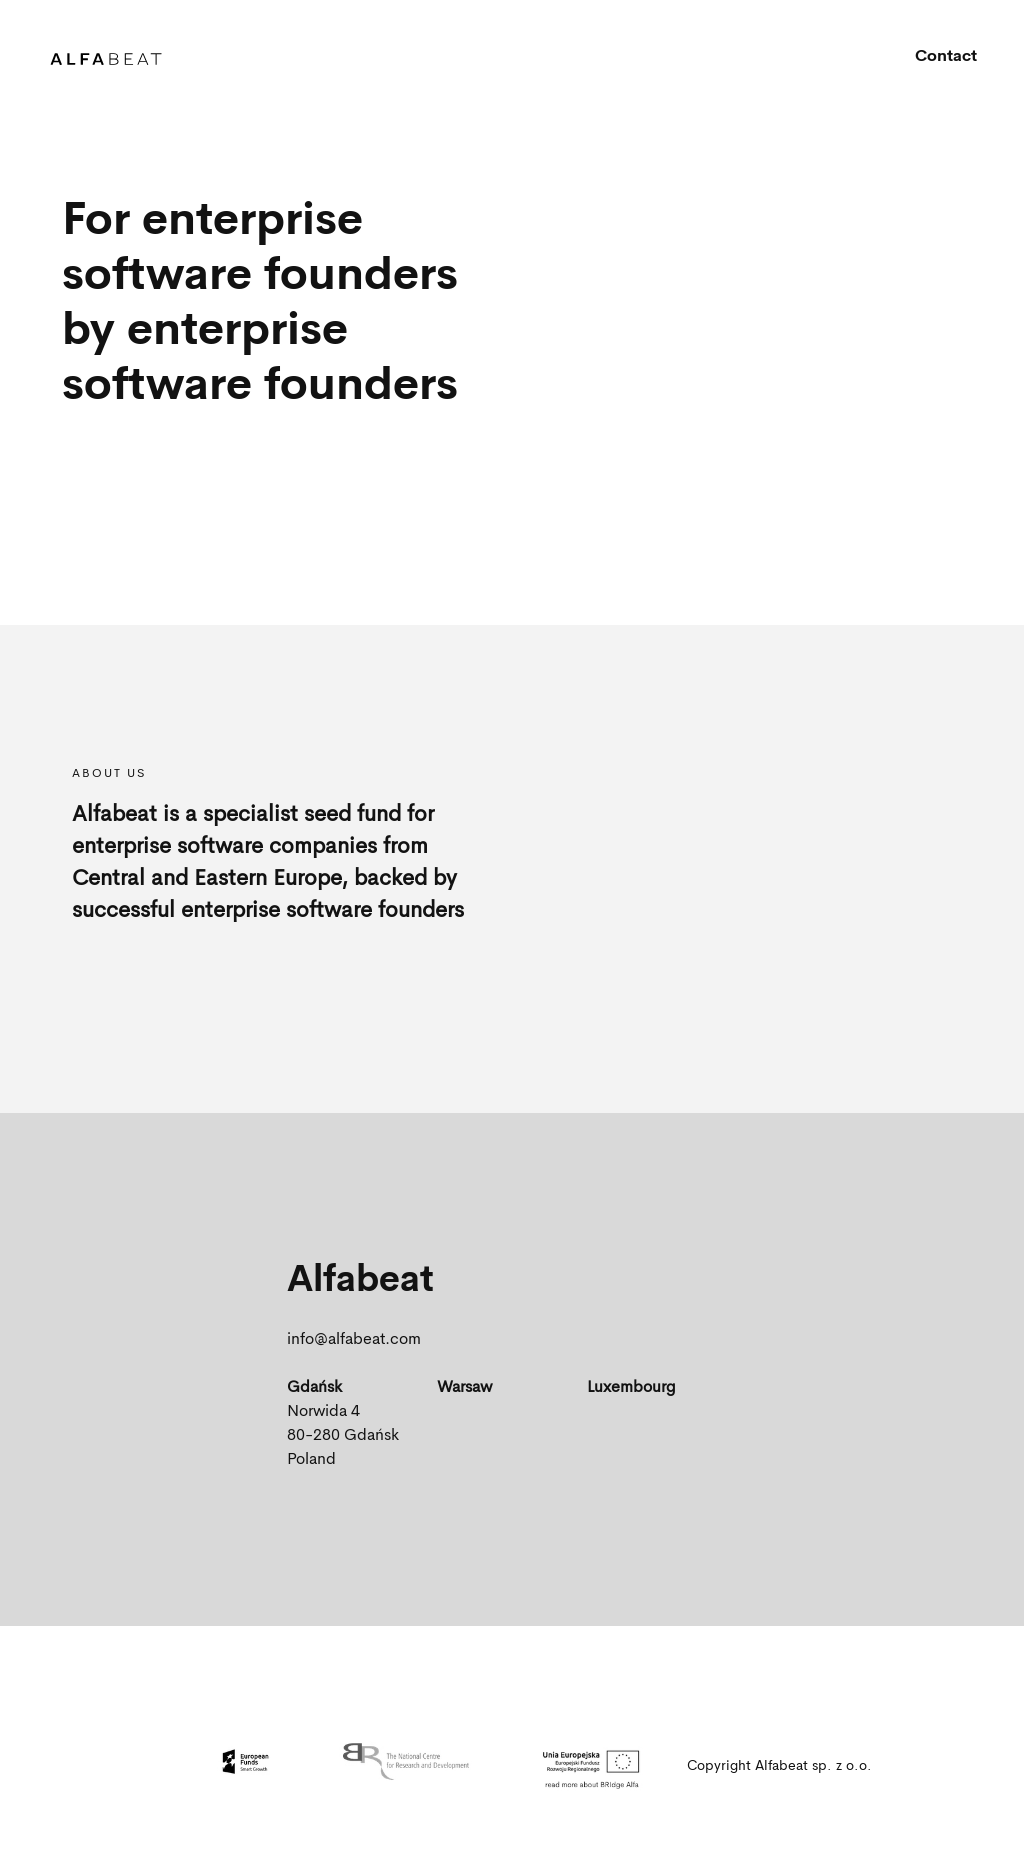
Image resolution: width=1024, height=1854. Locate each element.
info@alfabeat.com (354, 1340)
